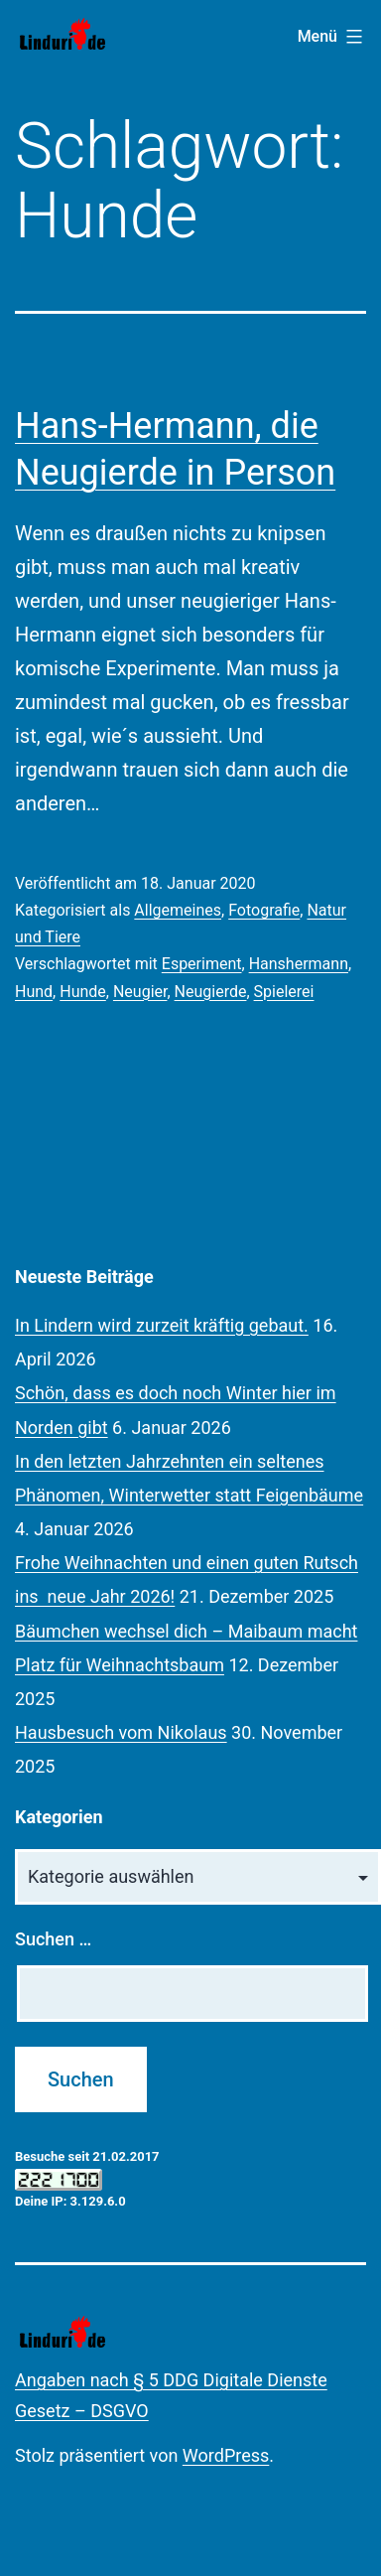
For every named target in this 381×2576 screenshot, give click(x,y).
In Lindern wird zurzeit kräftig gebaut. (162, 1325)
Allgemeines (177, 910)
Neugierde (211, 991)
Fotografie (264, 910)
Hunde (83, 991)
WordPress (226, 2455)
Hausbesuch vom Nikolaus (121, 1732)
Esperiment (202, 963)
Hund (34, 991)
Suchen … (53, 1939)
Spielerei (284, 991)
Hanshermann (298, 963)
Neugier (140, 991)
